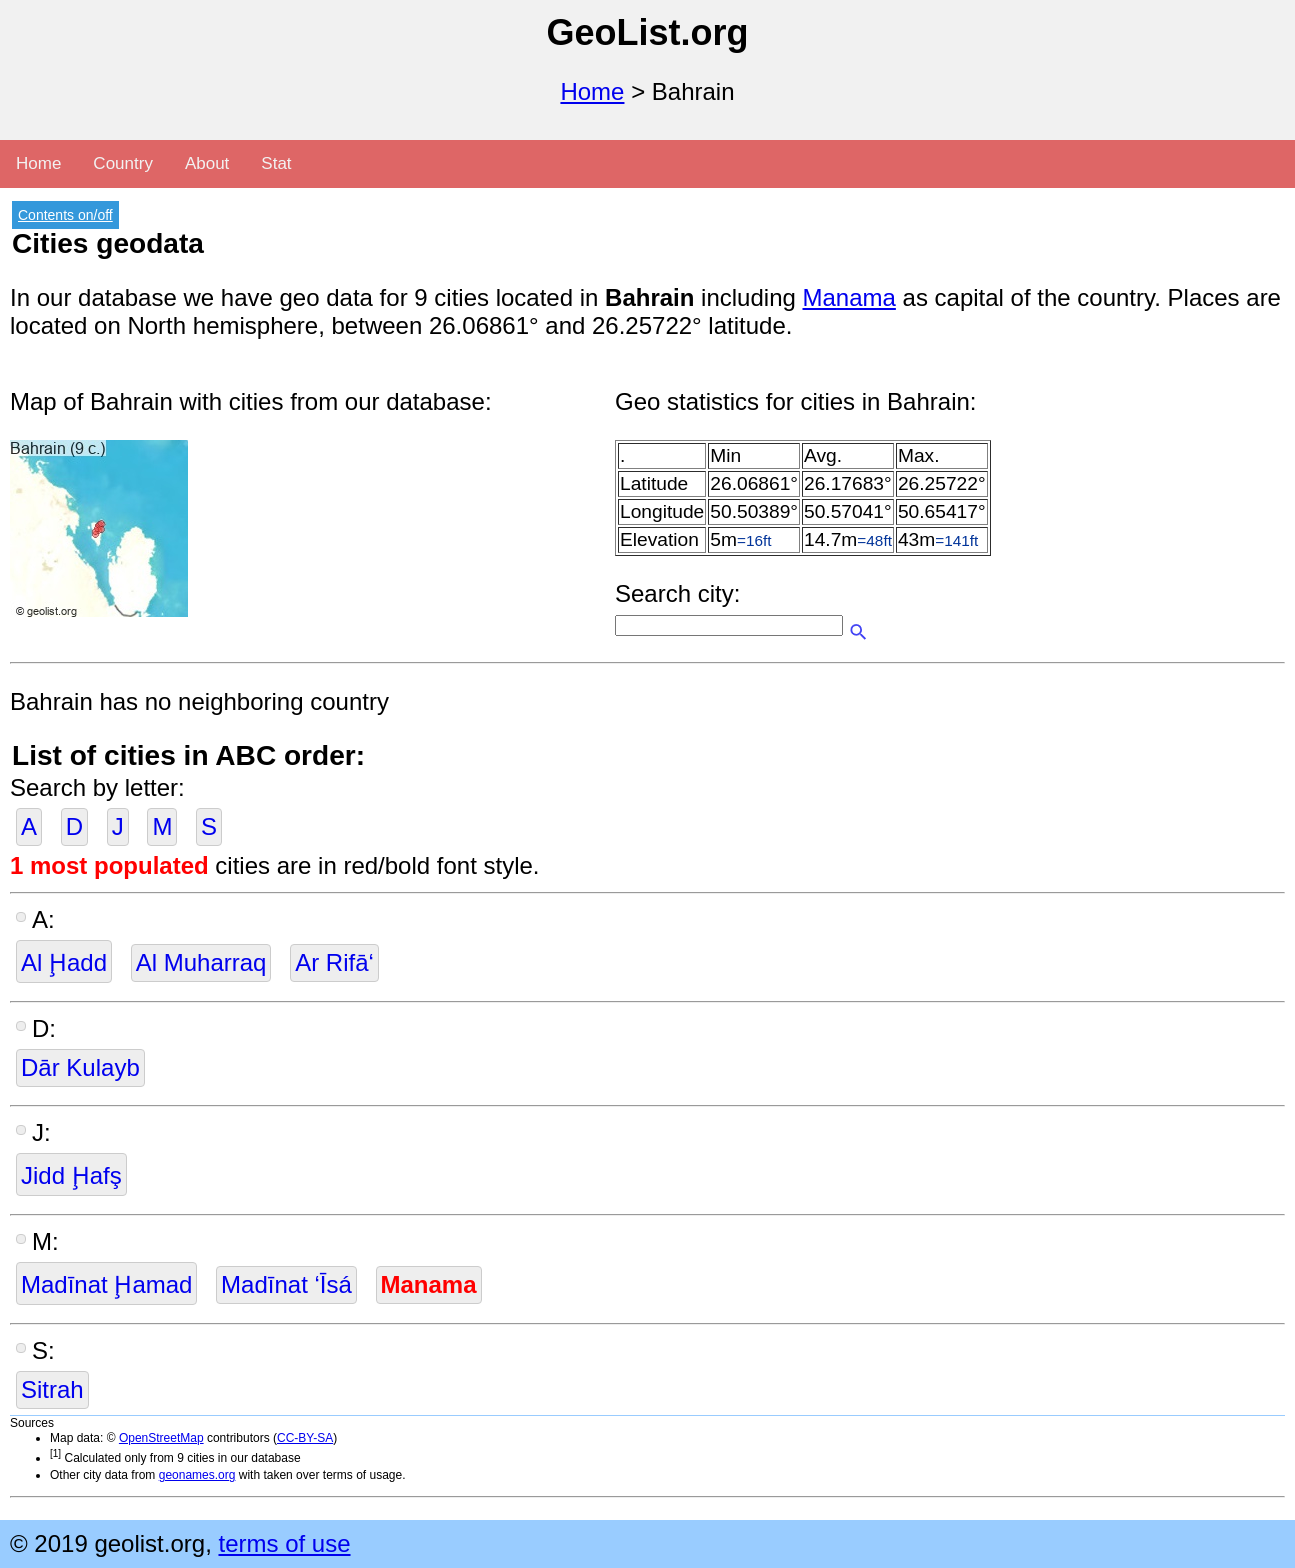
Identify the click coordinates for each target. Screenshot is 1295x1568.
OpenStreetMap (161, 1438)
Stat (276, 163)
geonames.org (197, 1475)
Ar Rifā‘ (334, 962)
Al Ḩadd (64, 962)
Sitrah (52, 1389)
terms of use (284, 1543)
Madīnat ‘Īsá (286, 1284)
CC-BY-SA (305, 1438)
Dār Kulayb (80, 1067)
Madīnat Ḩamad (106, 1284)
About (207, 163)
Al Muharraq (201, 962)
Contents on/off (65, 215)
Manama (849, 297)
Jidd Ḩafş (71, 1175)
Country (123, 163)
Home (592, 91)
